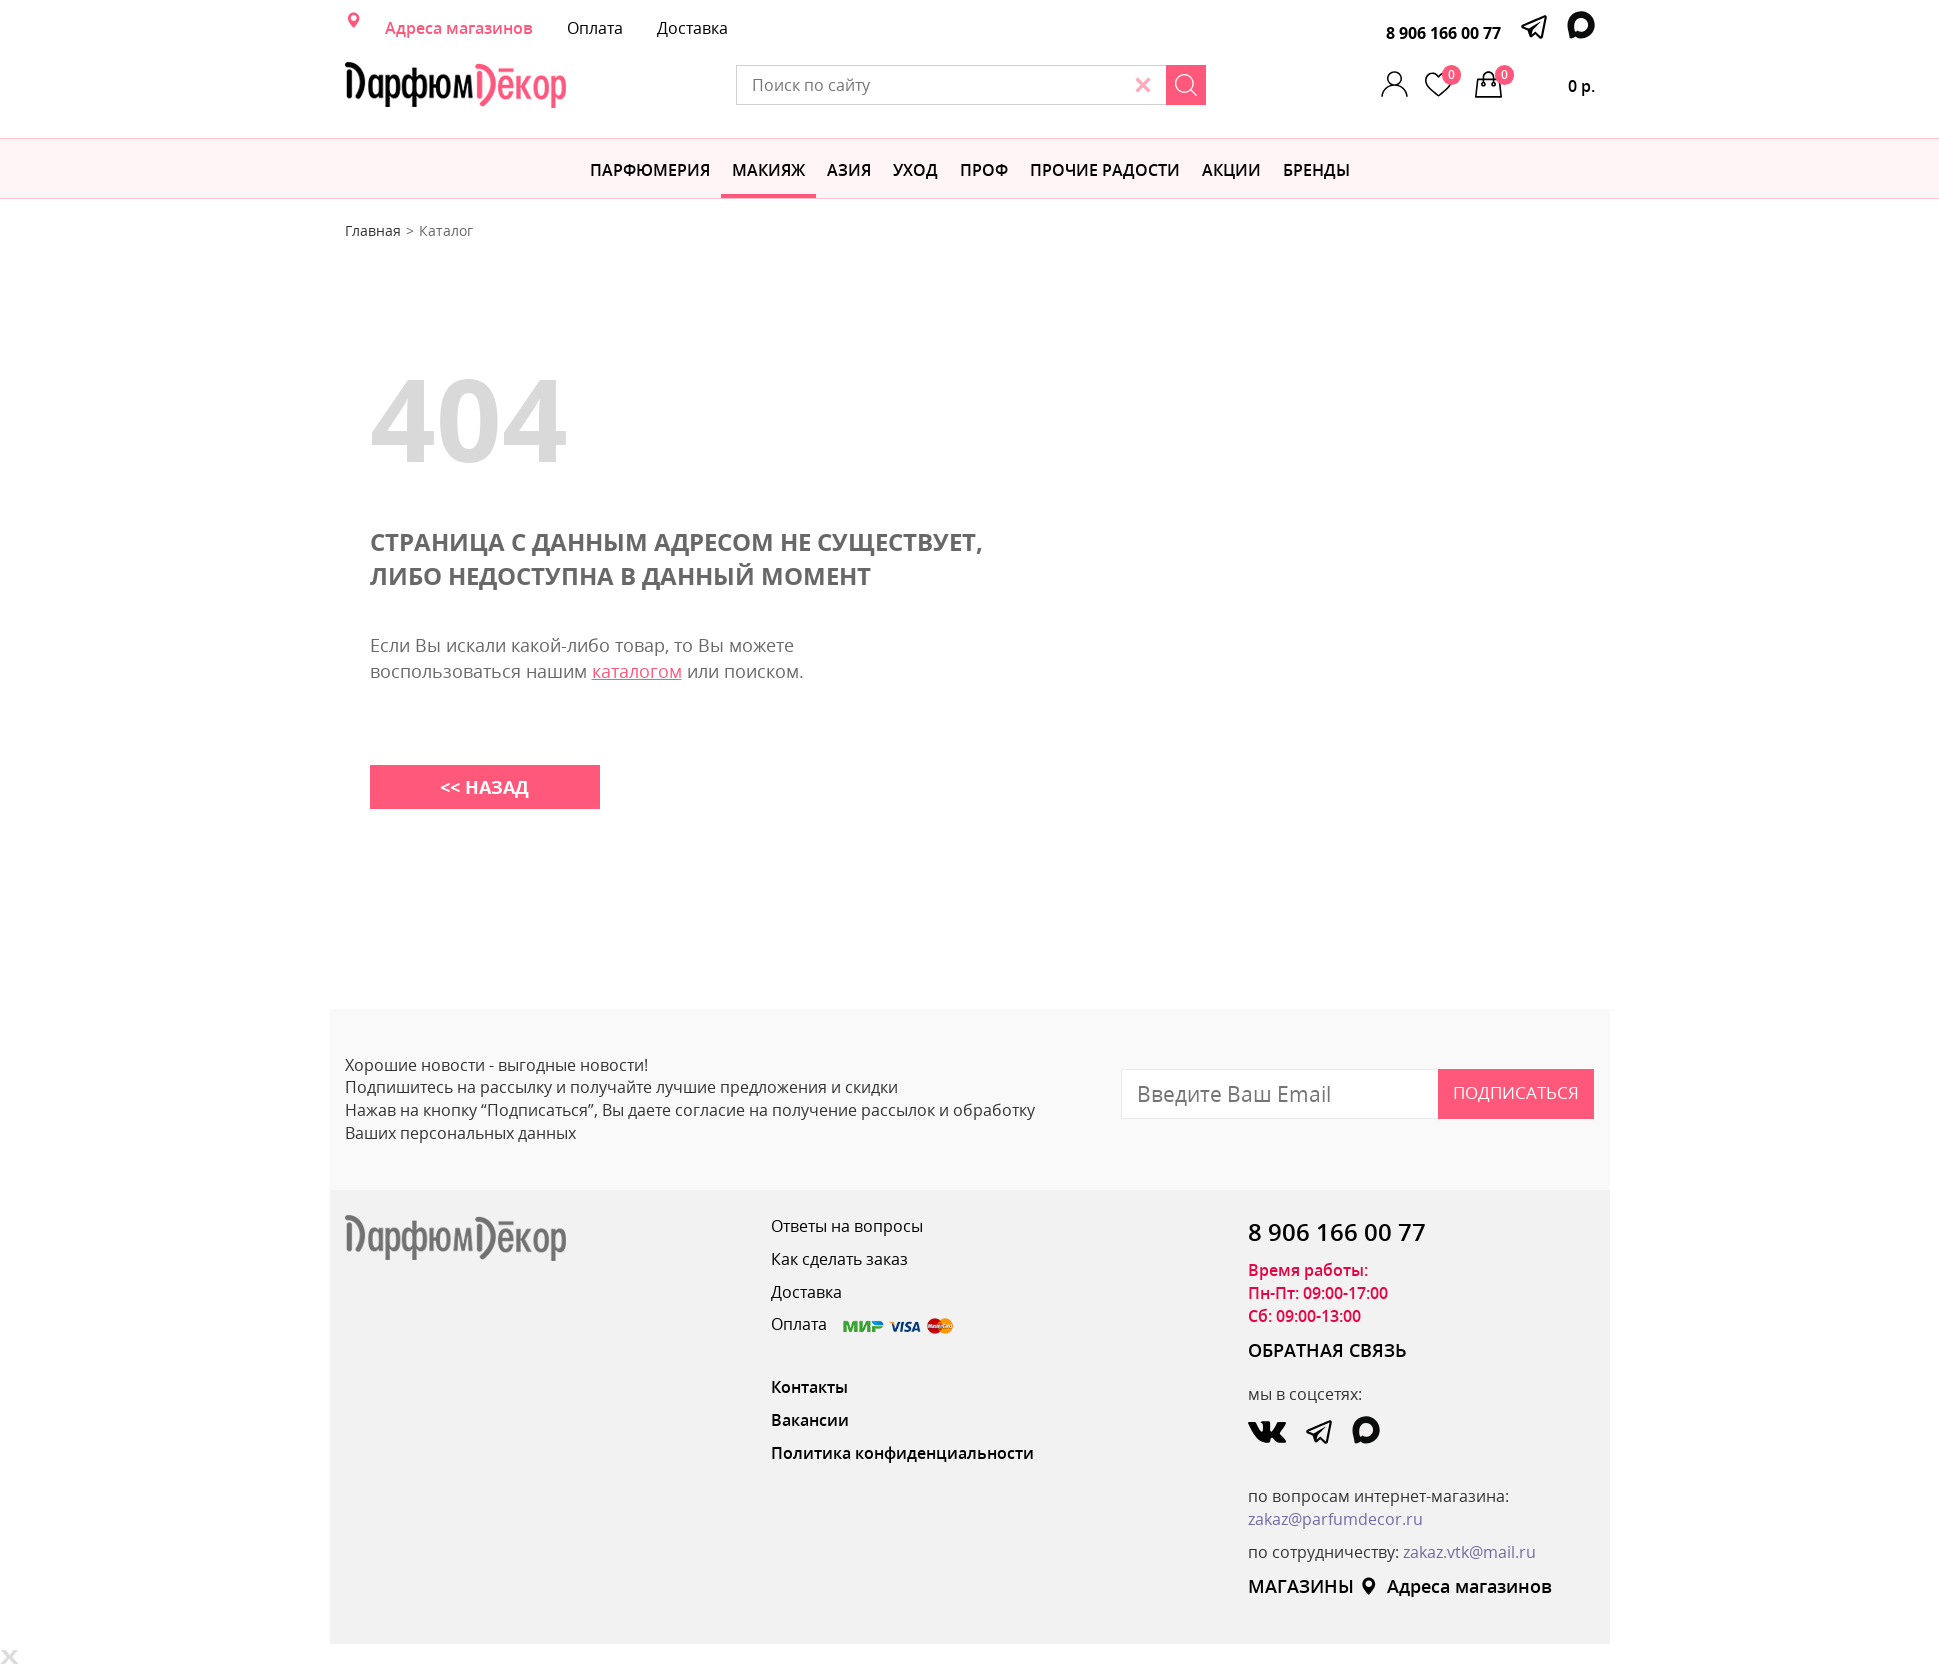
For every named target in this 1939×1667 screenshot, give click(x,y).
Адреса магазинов (459, 28)
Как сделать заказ (839, 1259)
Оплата (595, 28)
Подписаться (1516, 1092)
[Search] (1186, 85)
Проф (984, 170)
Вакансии (810, 1420)
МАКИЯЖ (768, 170)
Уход (915, 170)
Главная (373, 230)
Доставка (692, 28)
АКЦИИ (1231, 170)
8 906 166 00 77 (1443, 33)
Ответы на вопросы (847, 1226)
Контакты (809, 1387)
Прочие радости (1105, 170)
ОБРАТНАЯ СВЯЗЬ (1327, 1350)
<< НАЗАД (484, 787)
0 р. (1545, 81)
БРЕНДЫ (1316, 170)
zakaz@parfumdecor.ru (1335, 1519)
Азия (849, 170)
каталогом (637, 671)
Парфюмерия (650, 170)
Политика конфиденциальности (902, 1453)
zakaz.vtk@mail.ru (1469, 1552)
